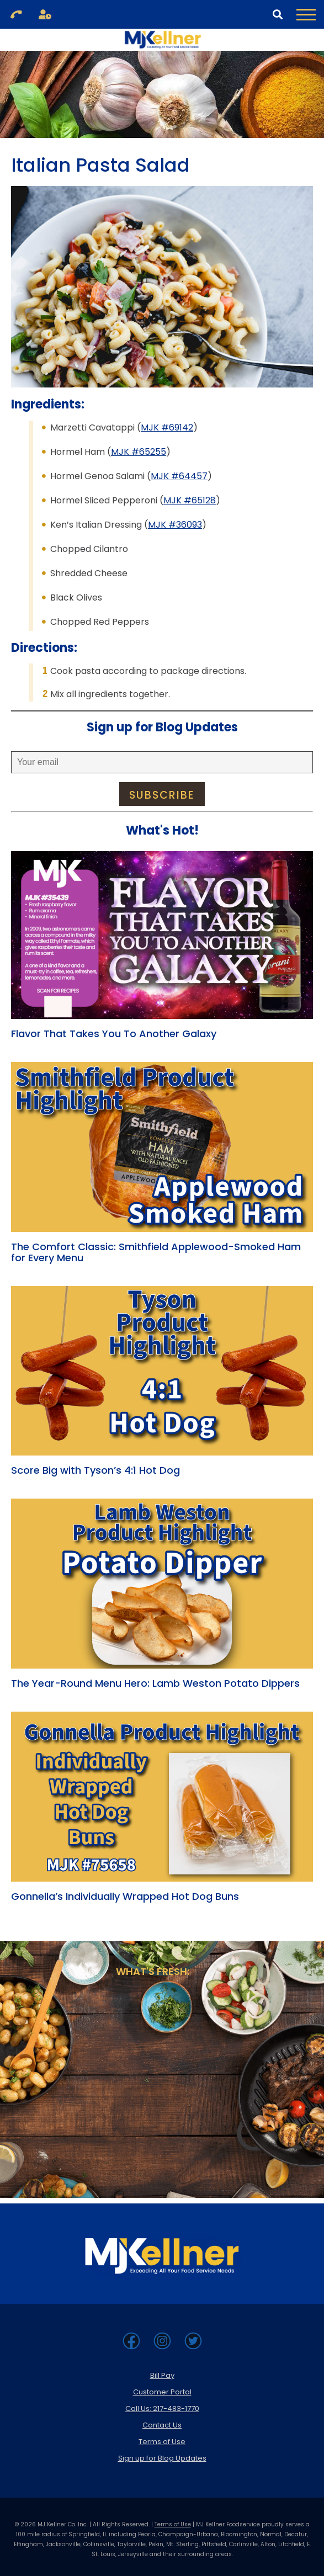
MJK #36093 (175, 524)
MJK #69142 (167, 427)
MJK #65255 (138, 451)
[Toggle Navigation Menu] (306, 14)
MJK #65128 (189, 500)
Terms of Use (162, 2441)
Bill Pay (162, 2375)
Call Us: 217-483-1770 (162, 2408)
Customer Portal (162, 2392)
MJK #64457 (179, 476)
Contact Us (162, 2425)
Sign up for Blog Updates (162, 2458)
